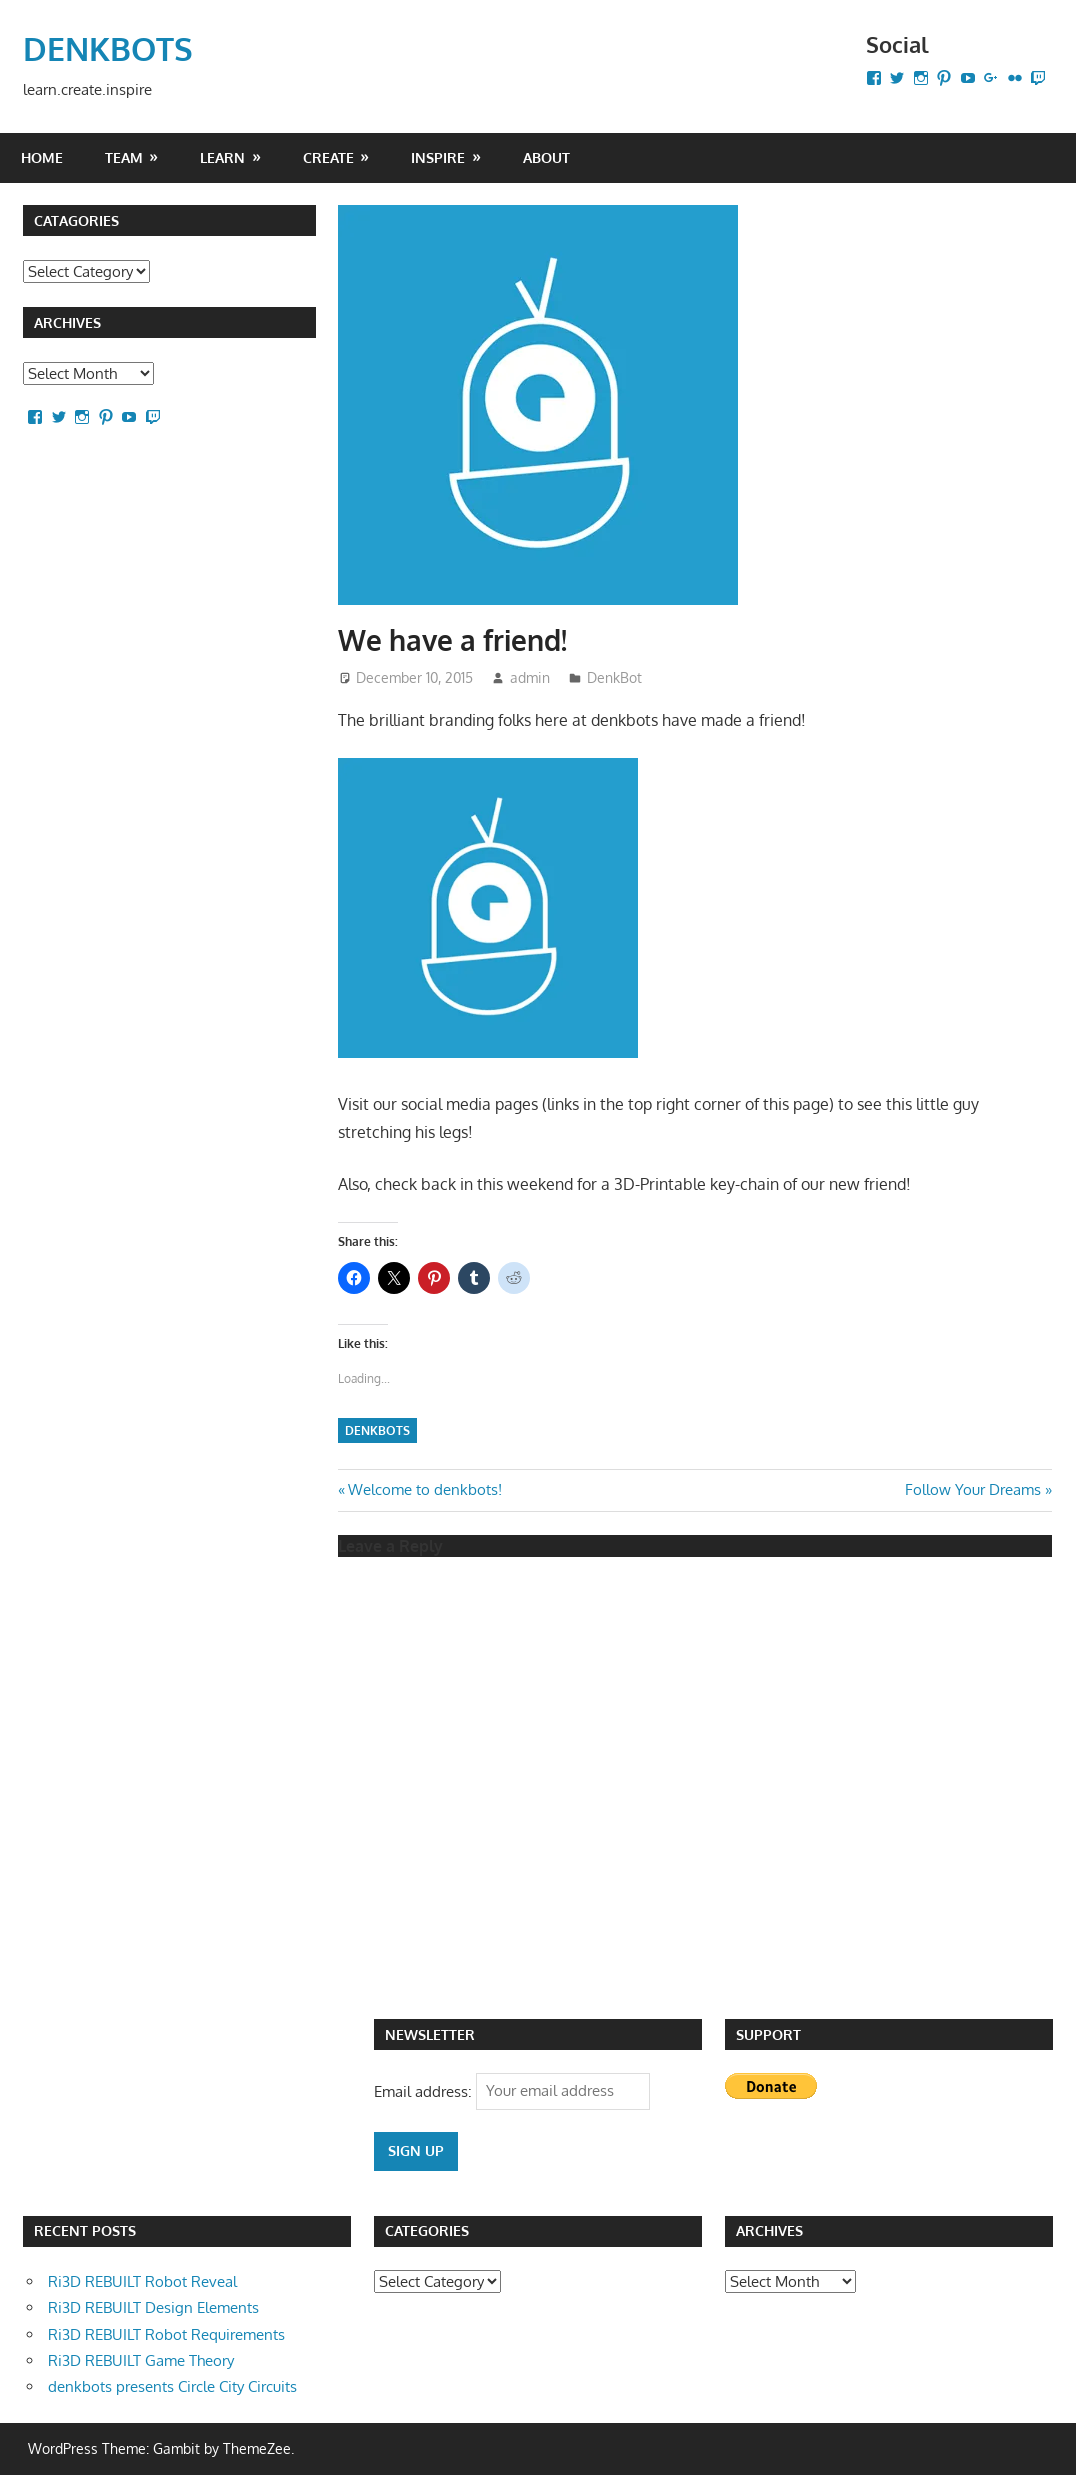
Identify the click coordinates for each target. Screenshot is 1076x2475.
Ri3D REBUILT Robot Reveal (142, 2281)
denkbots (377, 1430)
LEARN (222, 157)
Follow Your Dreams (973, 1489)
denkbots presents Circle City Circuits (172, 2386)
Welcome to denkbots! (424, 1489)
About (546, 157)
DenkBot (614, 677)
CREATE (328, 157)
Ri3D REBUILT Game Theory (141, 2360)
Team (124, 157)
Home (42, 157)
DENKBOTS (108, 48)
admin (530, 677)
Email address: (425, 2090)
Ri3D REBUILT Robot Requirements (166, 2334)
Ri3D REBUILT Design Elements (153, 2307)
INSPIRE (438, 157)
